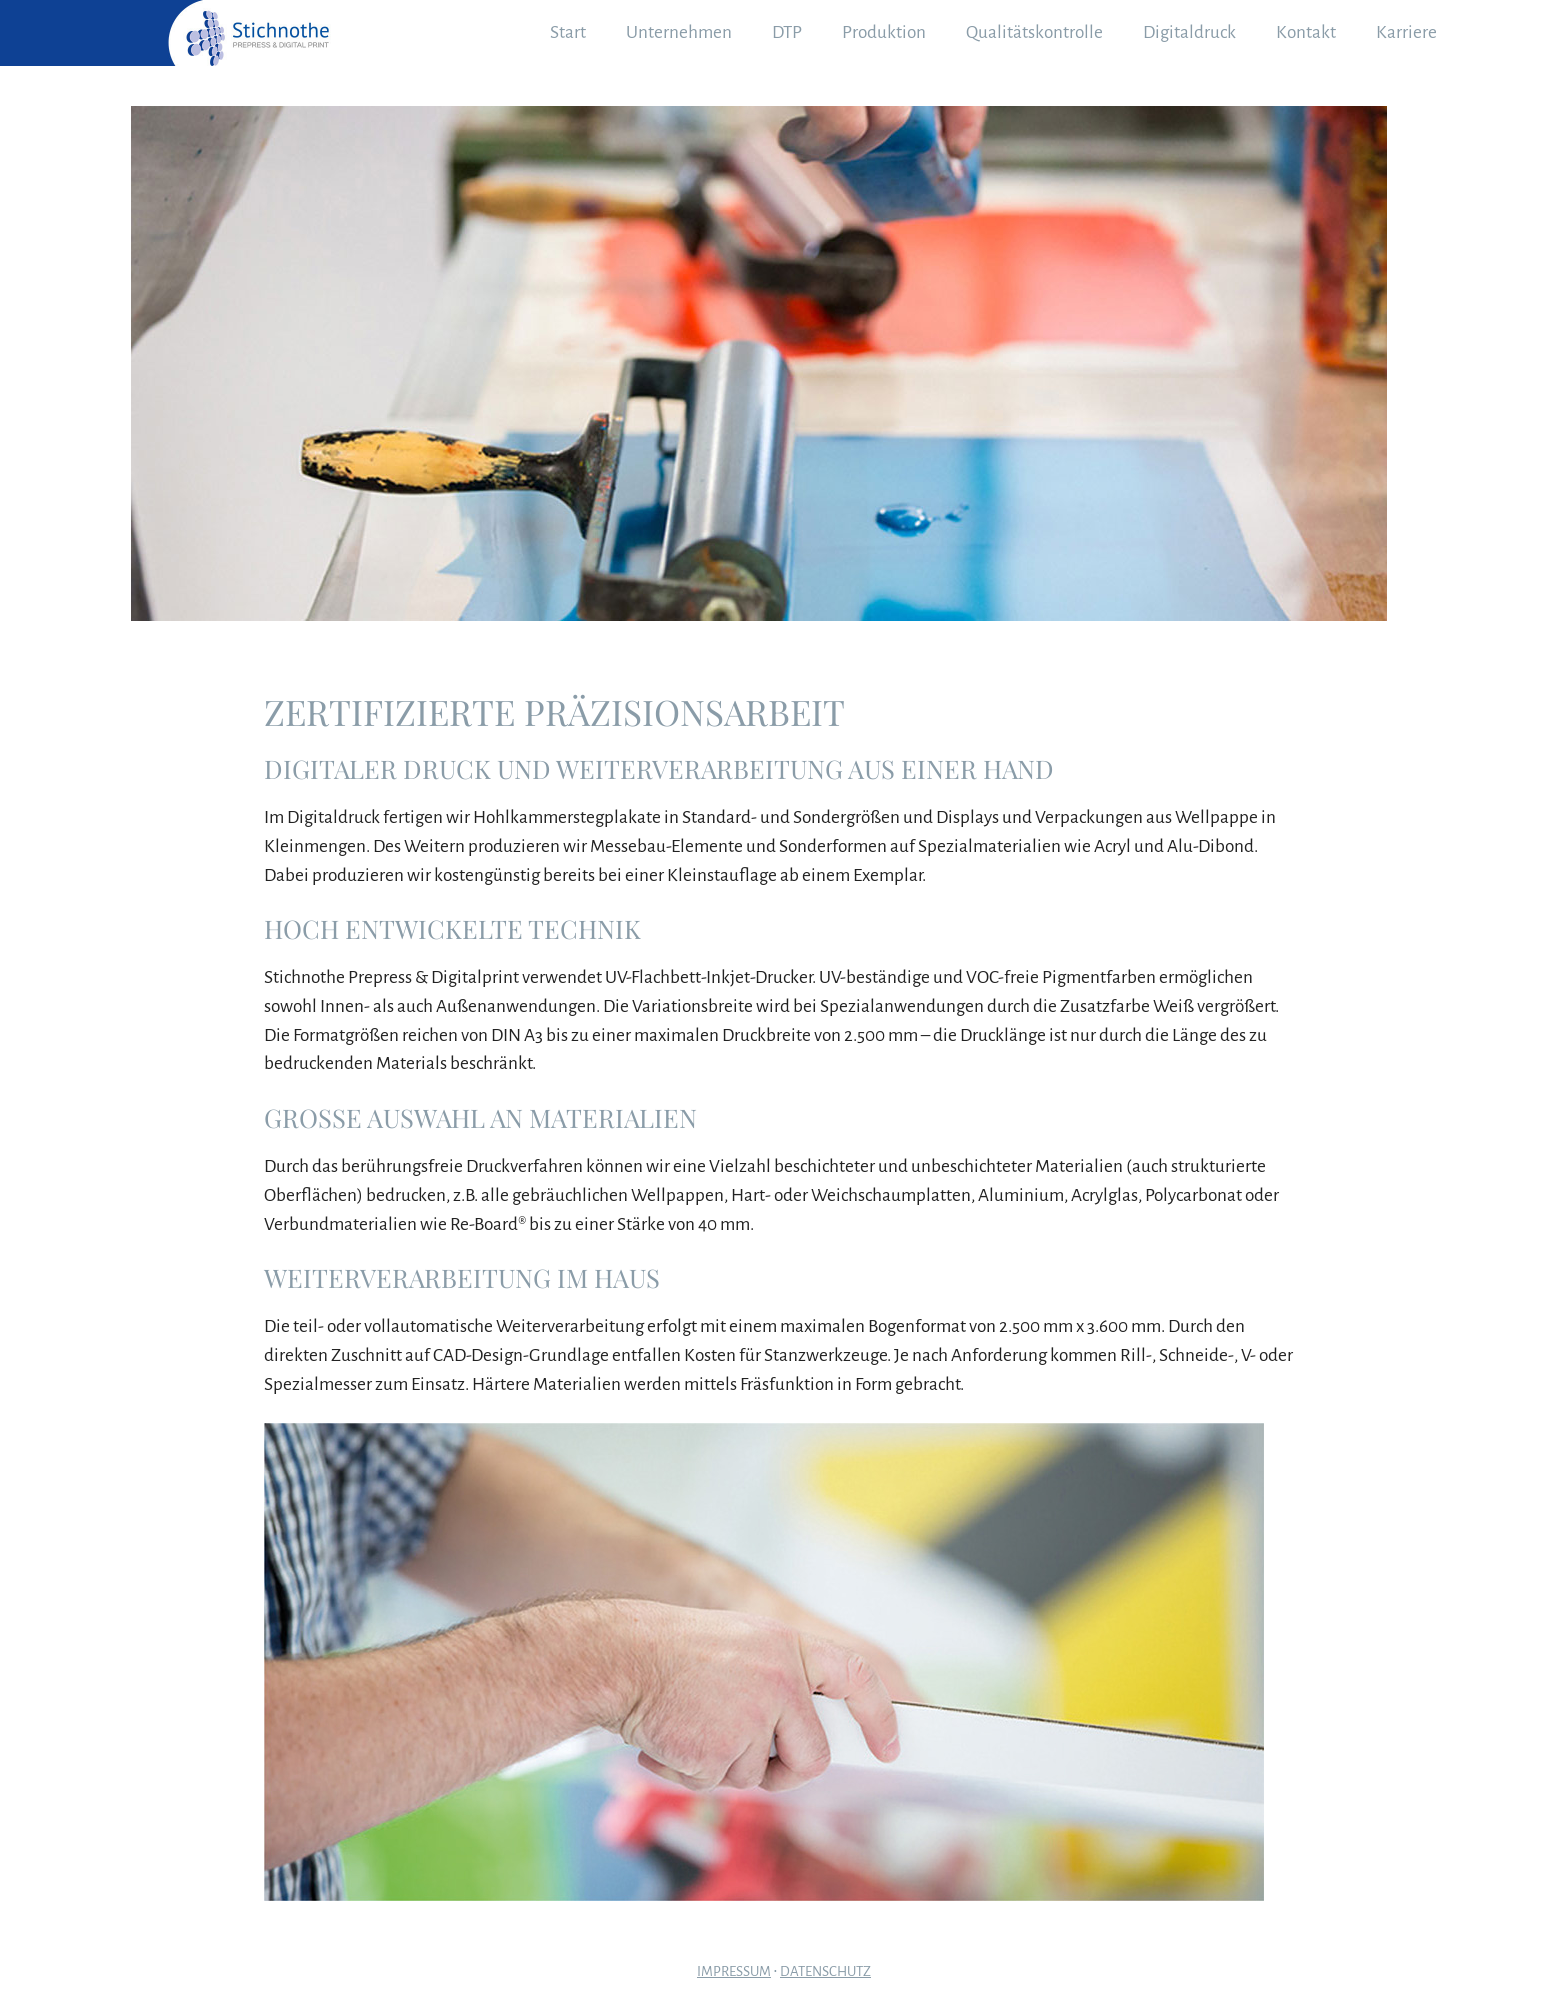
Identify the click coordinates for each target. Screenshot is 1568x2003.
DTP (787, 32)
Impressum (734, 1971)
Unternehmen (679, 32)
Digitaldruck (1189, 32)
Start (568, 32)
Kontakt (1306, 32)
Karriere (1406, 32)
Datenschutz (825, 1971)
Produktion (884, 32)
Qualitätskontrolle (1034, 32)
